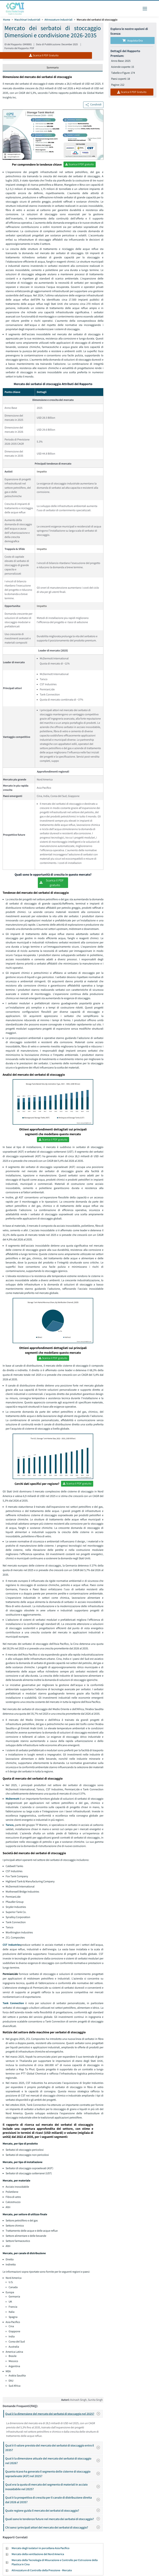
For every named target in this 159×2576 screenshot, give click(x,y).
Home (6, 19)
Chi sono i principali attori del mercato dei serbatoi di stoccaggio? (53, 2527)
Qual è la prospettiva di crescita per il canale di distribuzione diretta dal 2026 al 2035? (53, 2499)
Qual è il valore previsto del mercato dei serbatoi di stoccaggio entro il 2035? (53, 2447)
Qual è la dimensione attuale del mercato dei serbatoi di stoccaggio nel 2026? (53, 2460)
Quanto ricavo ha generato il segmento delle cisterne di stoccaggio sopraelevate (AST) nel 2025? (53, 2473)
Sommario (53, 67)
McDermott (12, 1799)
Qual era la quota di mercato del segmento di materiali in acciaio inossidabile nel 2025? (53, 2486)
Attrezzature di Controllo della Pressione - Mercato (42, 2570)
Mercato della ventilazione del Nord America (38, 2554)
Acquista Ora (132, 40)
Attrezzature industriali (58, 19)
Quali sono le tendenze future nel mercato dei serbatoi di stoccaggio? (53, 2519)
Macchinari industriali (27, 19)
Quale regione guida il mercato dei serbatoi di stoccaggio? (53, 2510)
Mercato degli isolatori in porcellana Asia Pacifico (40, 2548)
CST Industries (12, 1945)
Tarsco (10, 1825)
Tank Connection (13, 2003)
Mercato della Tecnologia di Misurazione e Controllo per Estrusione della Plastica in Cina (55, 2562)
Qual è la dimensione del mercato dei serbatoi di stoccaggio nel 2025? (53, 2414)
